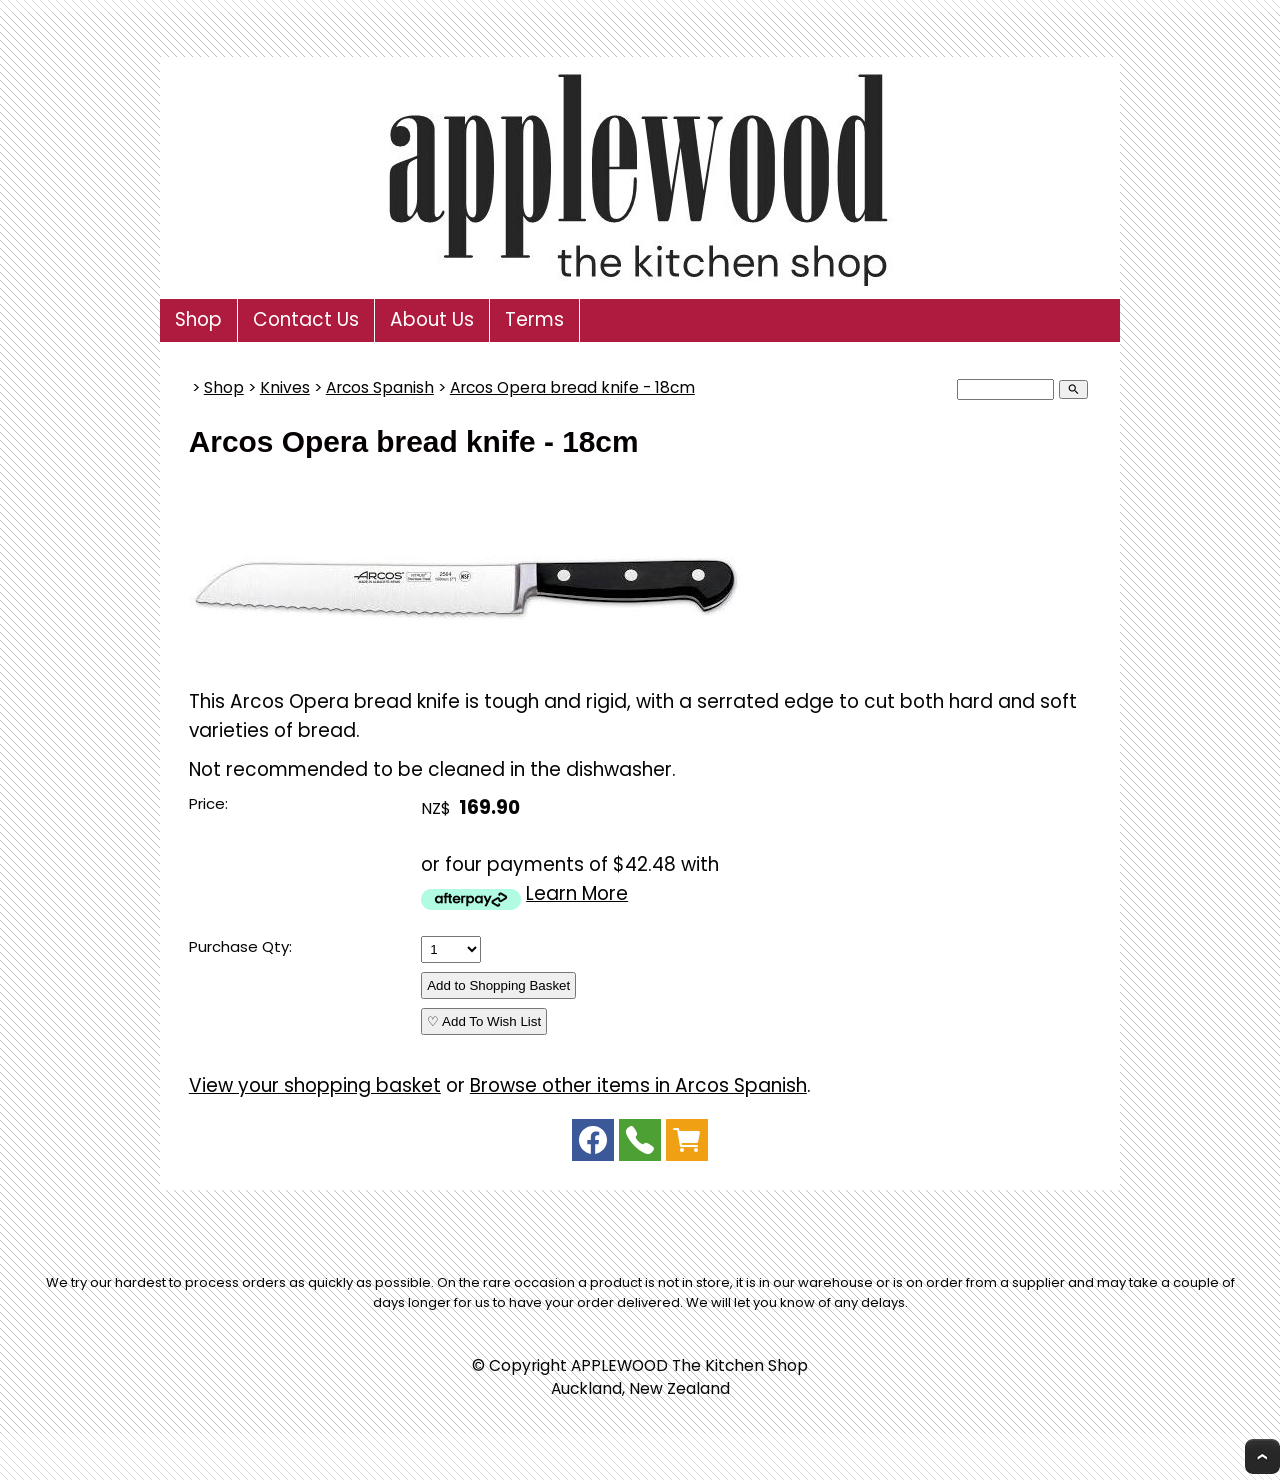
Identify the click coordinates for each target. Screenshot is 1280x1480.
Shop (198, 319)
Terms (534, 319)
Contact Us (306, 319)
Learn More (577, 893)
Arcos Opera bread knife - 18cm (572, 387)
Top (1262, 1456)
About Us (432, 319)
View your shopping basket (315, 1085)
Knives (285, 387)
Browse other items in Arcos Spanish (638, 1085)
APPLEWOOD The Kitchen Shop (689, 1365)
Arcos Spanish (380, 387)
